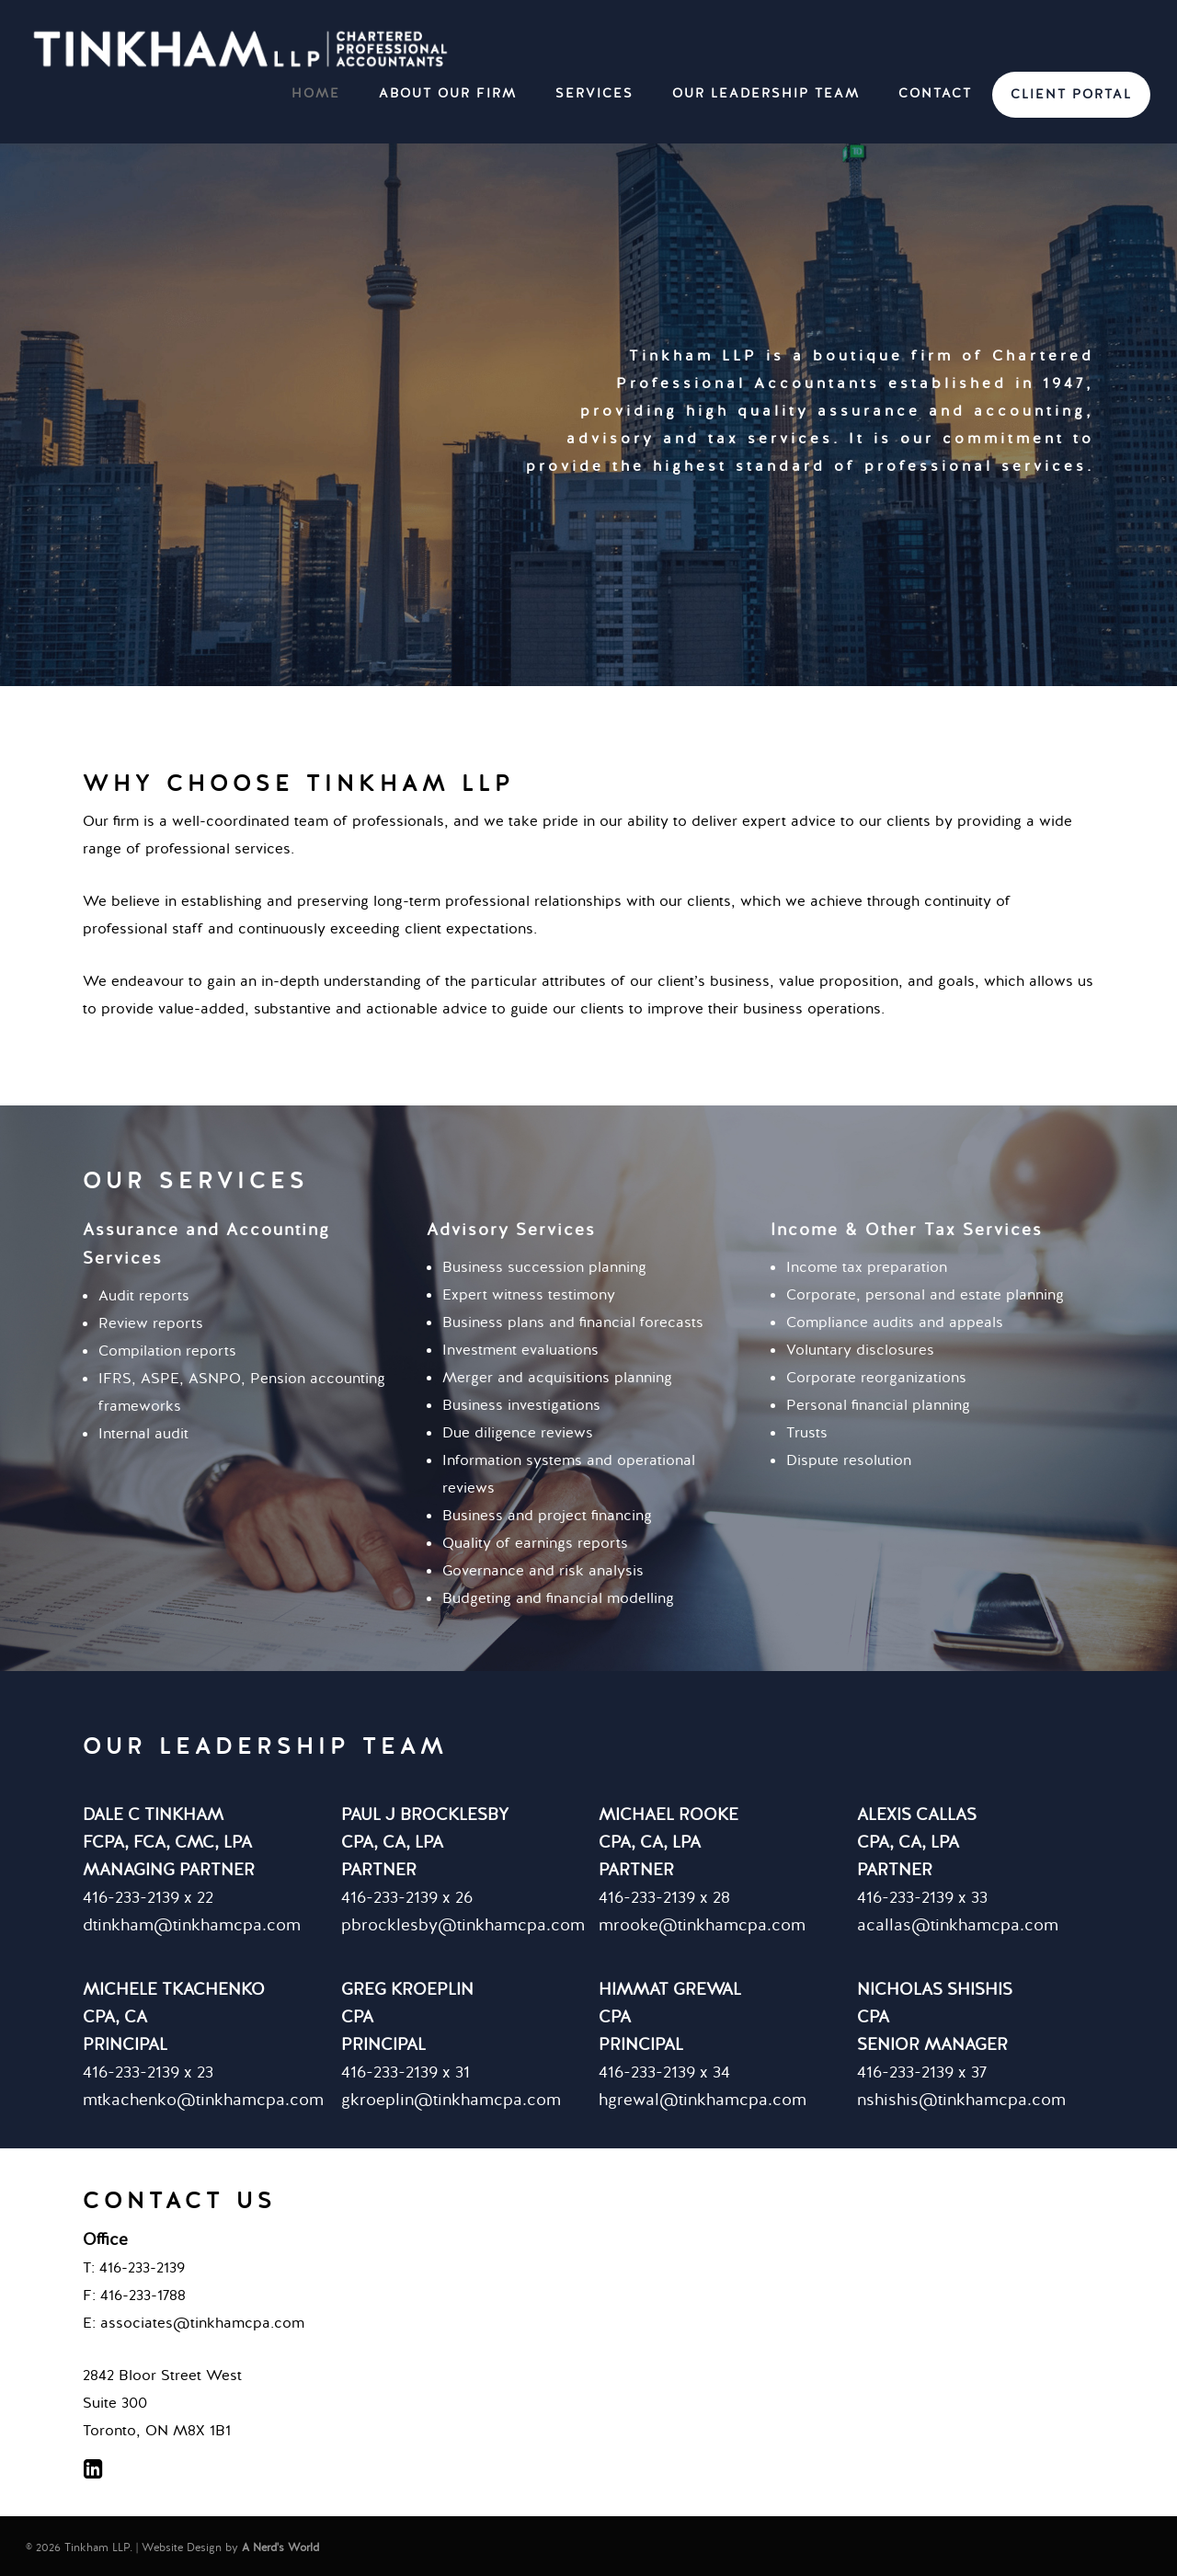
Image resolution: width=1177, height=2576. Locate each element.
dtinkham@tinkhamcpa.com (192, 1925)
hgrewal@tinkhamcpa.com (702, 2100)
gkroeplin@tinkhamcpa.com (451, 2100)
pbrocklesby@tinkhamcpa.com (463, 1925)
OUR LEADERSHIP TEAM (766, 93)
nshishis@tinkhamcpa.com (961, 2100)
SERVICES (594, 93)
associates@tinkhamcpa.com (202, 2323)
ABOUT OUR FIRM (448, 93)
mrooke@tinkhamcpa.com (702, 1925)
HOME (315, 93)
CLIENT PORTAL (1071, 94)
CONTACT (935, 93)
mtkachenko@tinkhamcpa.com (203, 2100)
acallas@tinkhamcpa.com (957, 1925)
